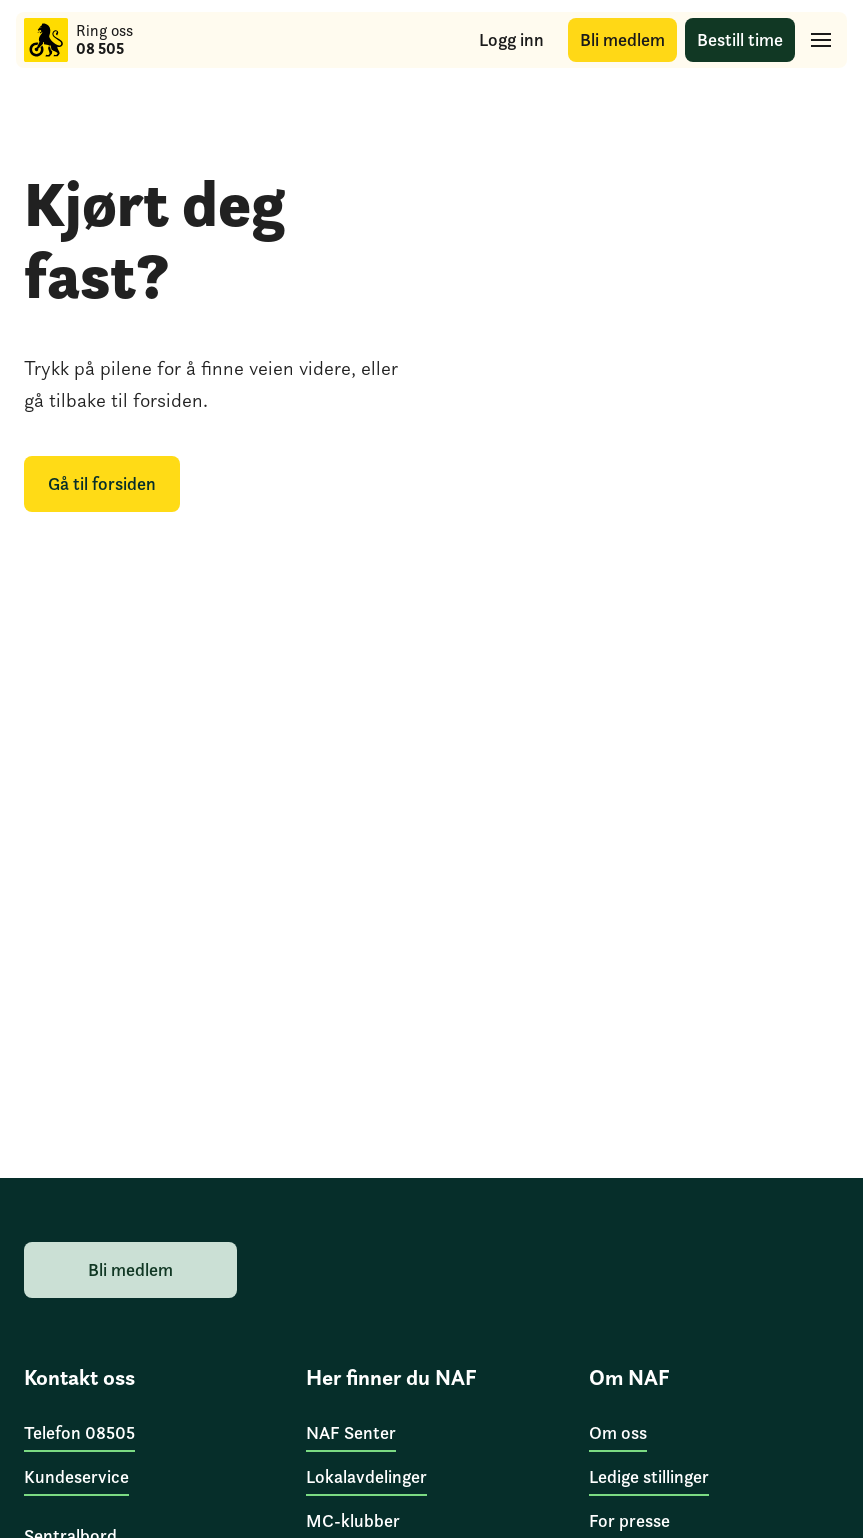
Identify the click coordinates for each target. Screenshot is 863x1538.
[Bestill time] (740, 40)
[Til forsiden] (46, 40)
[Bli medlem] (622, 40)
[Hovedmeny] (821, 40)
